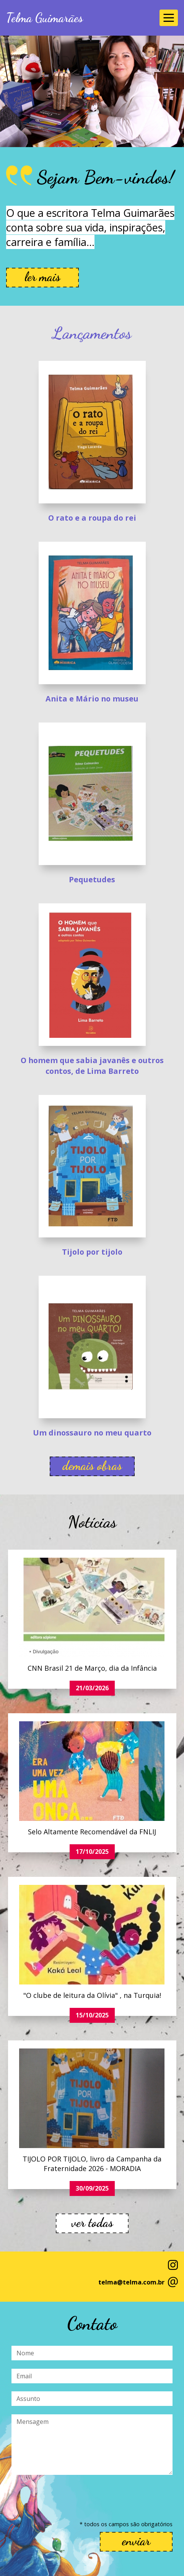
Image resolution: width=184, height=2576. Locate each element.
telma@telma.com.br (131, 2282)
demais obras (92, 1465)
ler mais (42, 276)
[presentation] (69, 2498)
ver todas (92, 2222)
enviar (136, 2540)
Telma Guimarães (44, 17)
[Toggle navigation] (169, 18)
